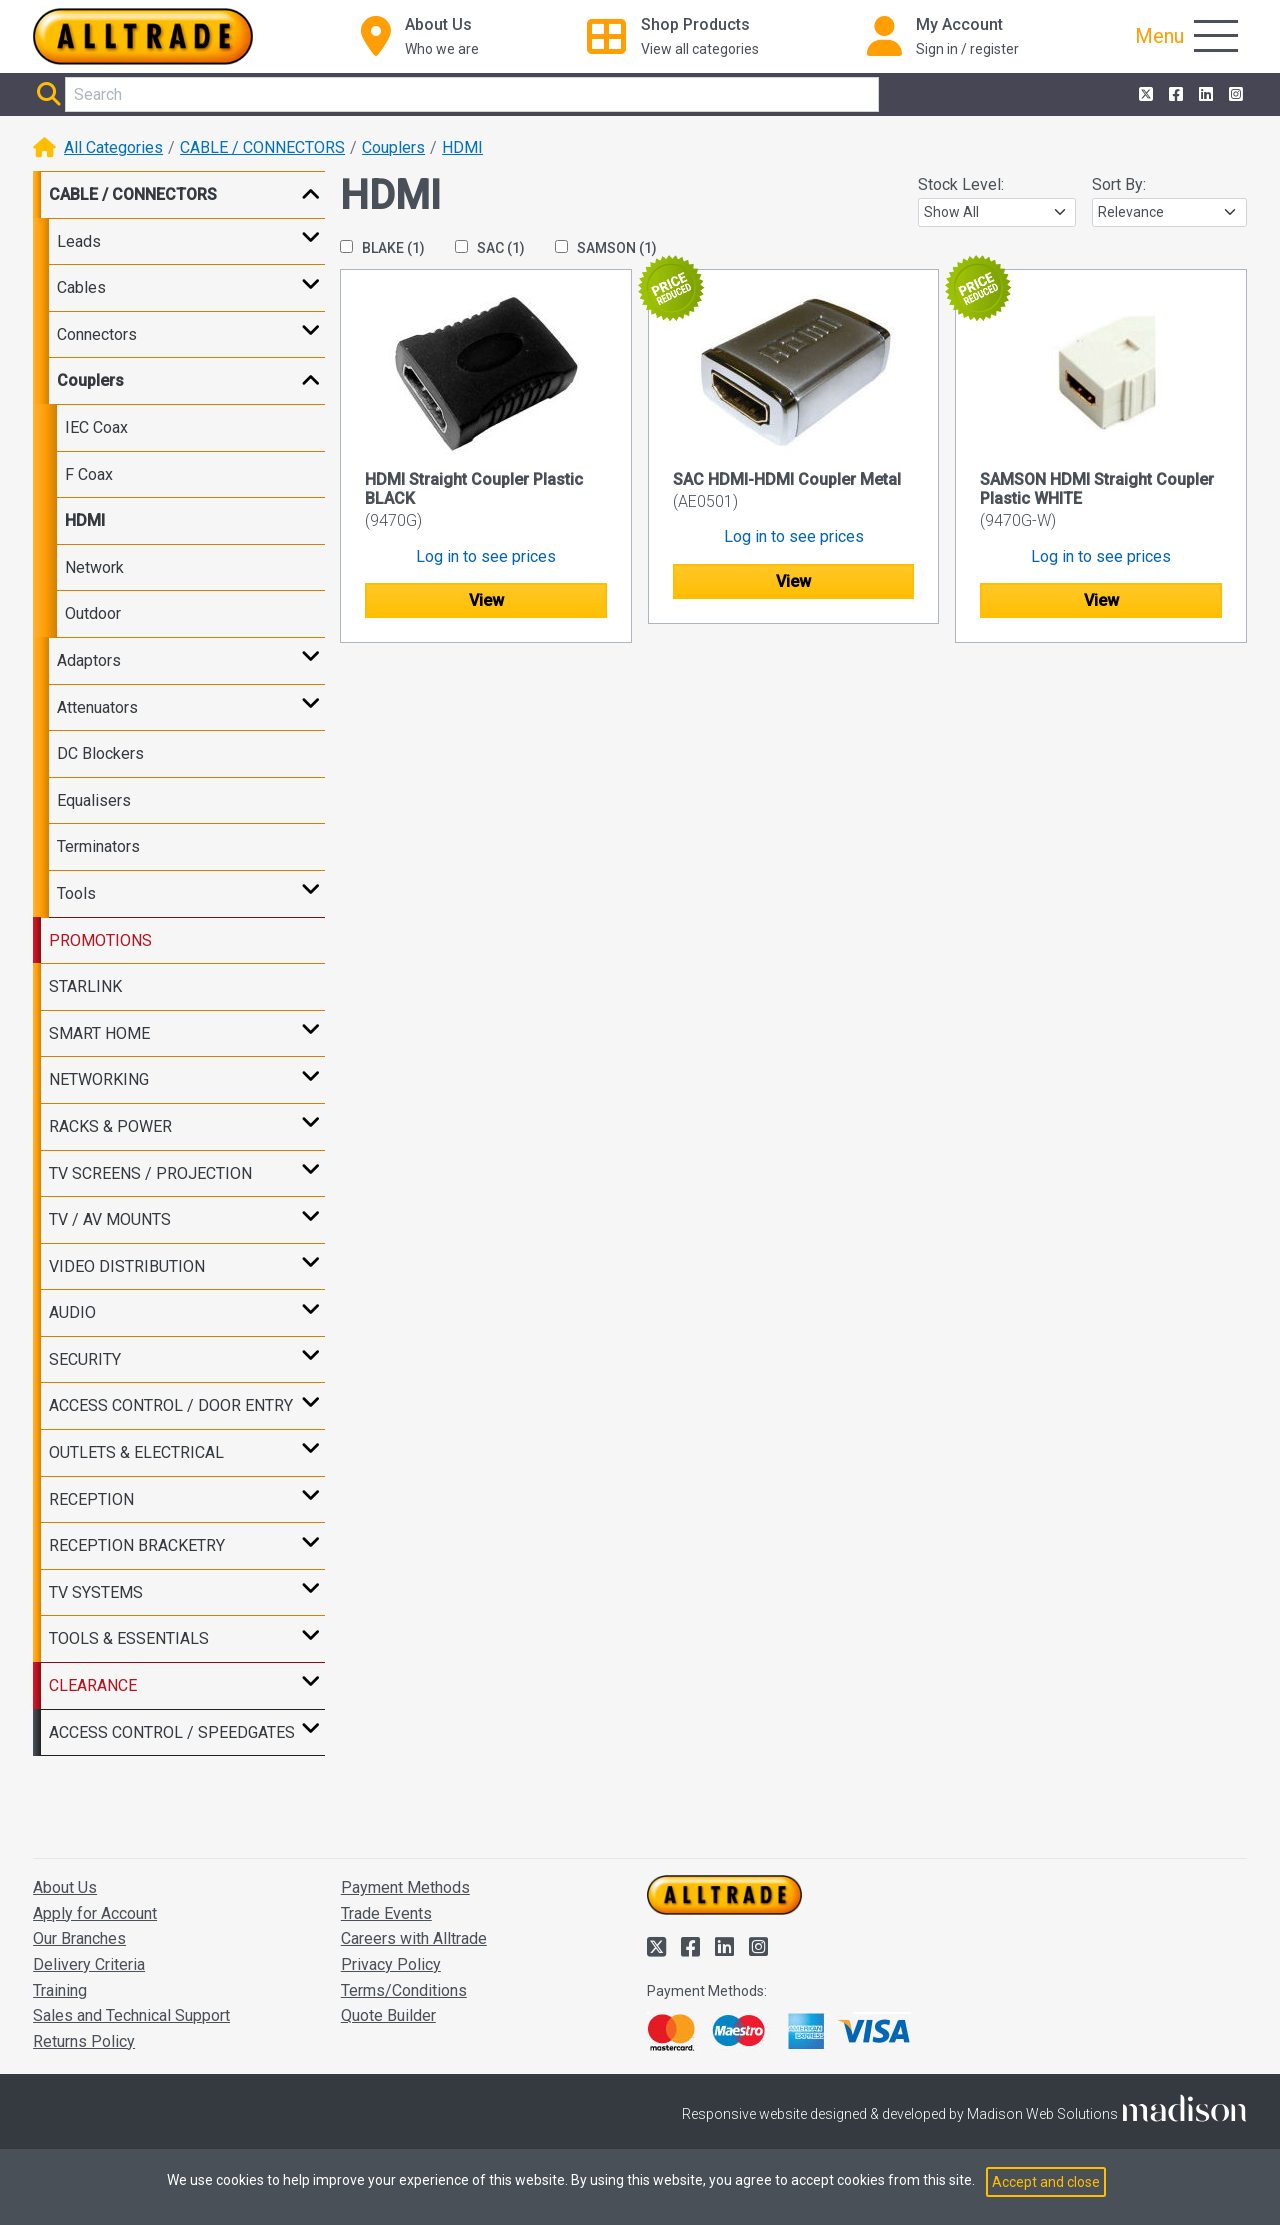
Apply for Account (95, 1913)
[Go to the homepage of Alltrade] (143, 36)
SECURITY (85, 1359)
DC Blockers (100, 753)
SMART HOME (99, 1033)
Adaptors (89, 660)
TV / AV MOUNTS (110, 1219)
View (486, 600)
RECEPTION (91, 1499)
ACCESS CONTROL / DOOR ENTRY (171, 1405)
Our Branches (79, 1938)
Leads (79, 241)
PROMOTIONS (100, 940)
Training (60, 1990)
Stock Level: (961, 184)
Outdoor (93, 613)
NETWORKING (99, 1079)
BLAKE (382, 248)
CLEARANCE (93, 1685)
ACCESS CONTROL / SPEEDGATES (172, 1732)
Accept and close (1046, 2182)
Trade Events (386, 1913)
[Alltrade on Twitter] (1144, 95)
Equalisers (94, 800)
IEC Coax (96, 427)
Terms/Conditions (404, 1990)
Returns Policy (84, 2041)
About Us (65, 1887)
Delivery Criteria (89, 1964)
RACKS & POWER (110, 1126)
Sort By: (1119, 184)
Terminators (98, 846)
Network (94, 567)
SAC (490, 248)
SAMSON (606, 248)
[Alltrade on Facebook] (1174, 95)
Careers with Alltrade (414, 1938)
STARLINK (85, 986)
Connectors (97, 334)
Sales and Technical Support (131, 2015)
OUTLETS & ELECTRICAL (136, 1452)
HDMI (462, 147)
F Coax (89, 474)
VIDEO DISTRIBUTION (127, 1266)
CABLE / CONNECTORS (262, 147)
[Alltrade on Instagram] (1234, 95)
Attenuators (97, 707)
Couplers (393, 147)
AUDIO (72, 1312)
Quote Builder (388, 2015)
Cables (81, 287)
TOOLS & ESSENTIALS (129, 1638)
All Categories (113, 147)
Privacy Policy (391, 1964)
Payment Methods (405, 1887)
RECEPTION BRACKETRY (137, 1545)
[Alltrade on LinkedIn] (1204, 95)
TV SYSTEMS (96, 1592)
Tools (76, 893)
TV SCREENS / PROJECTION (150, 1173)
